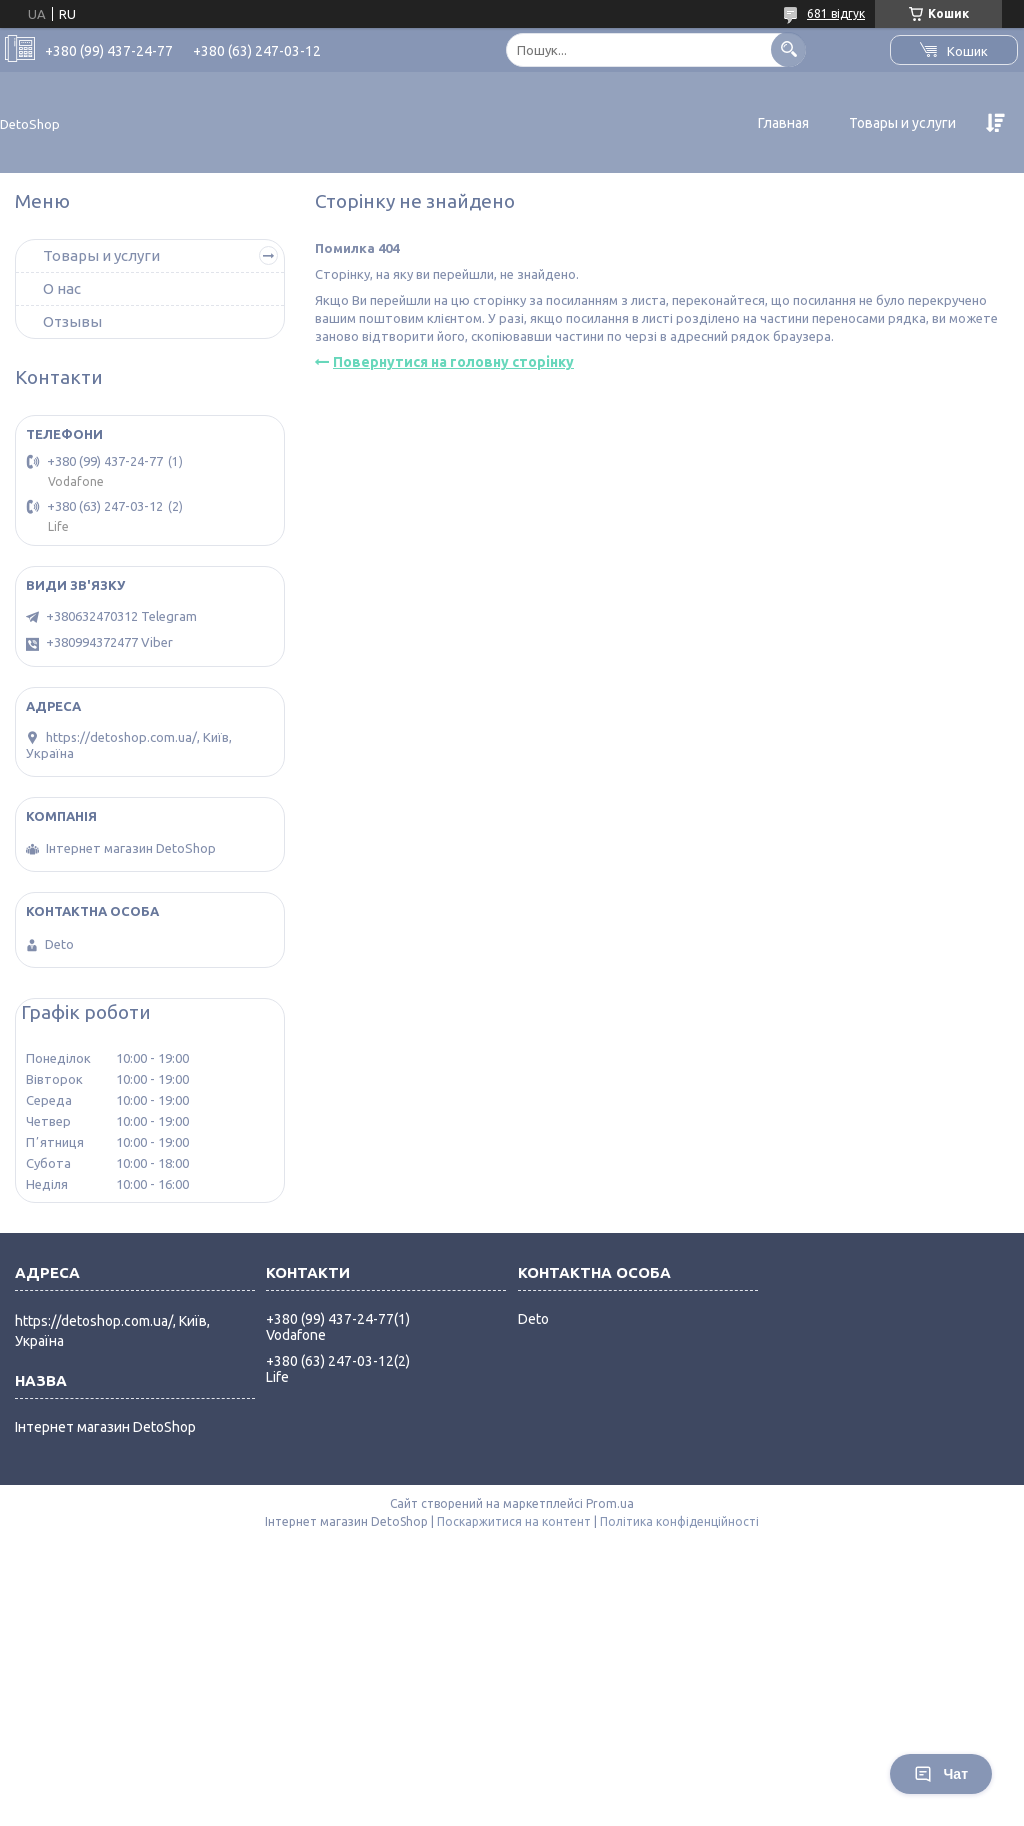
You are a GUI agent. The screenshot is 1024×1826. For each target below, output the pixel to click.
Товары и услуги (902, 123)
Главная (783, 123)
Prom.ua (610, 1503)
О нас (62, 288)
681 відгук (836, 13)
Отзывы (72, 321)
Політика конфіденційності (679, 1521)
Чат (941, 1774)
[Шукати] (788, 49)
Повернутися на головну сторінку (453, 362)
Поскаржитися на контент (514, 1521)
